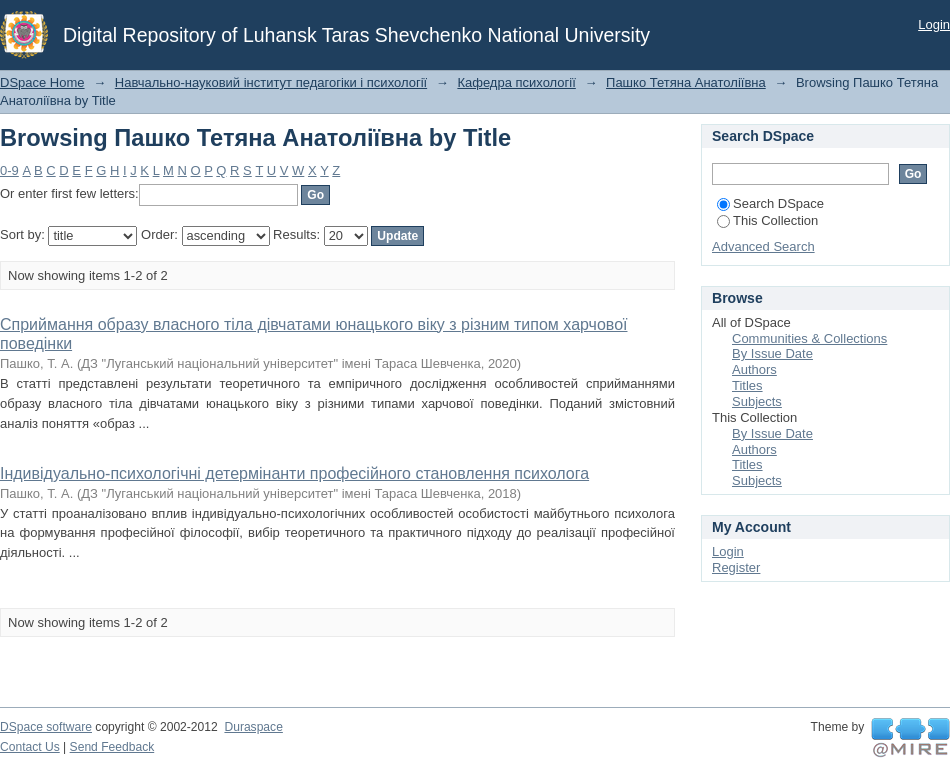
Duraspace (253, 727)
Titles (747, 385)
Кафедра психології (516, 82)
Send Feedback (112, 747)
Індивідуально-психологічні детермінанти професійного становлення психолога (294, 473)
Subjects (757, 401)
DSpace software (46, 727)
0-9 (9, 170)
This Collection (767, 220)
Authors (754, 369)
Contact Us (30, 747)
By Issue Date (772, 353)
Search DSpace (770, 203)
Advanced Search (763, 246)
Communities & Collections (809, 338)
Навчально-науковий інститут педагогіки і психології (271, 82)
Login (934, 24)
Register (736, 567)
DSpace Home (42, 82)
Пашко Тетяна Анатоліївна (686, 82)
